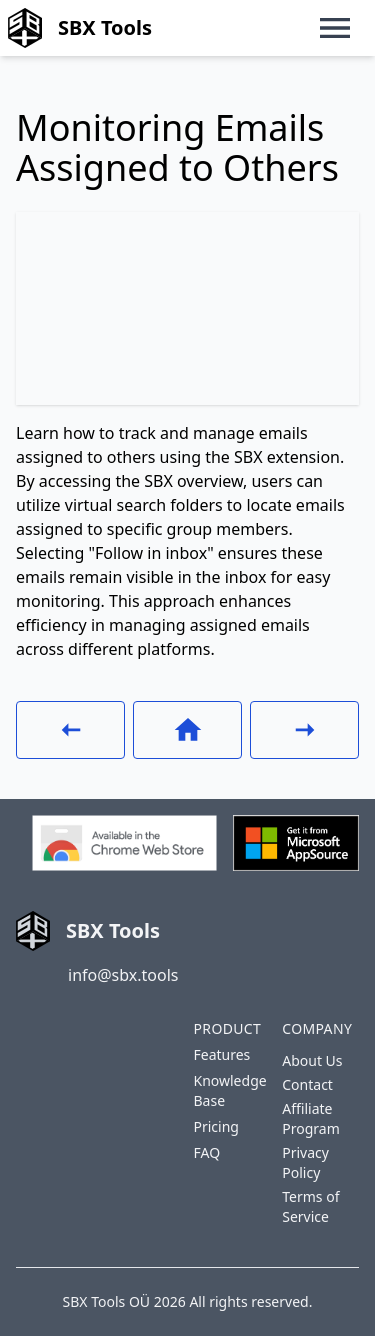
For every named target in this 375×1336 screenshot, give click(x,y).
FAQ (207, 1152)
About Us (312, 1060)
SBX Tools (80, 28)
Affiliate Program (311, 1118)
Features (222, 1054)
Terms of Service (310, 1206)
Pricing (216, 1126)
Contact (307, 1084)
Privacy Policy (305, 1162)
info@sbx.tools (123, 975)
